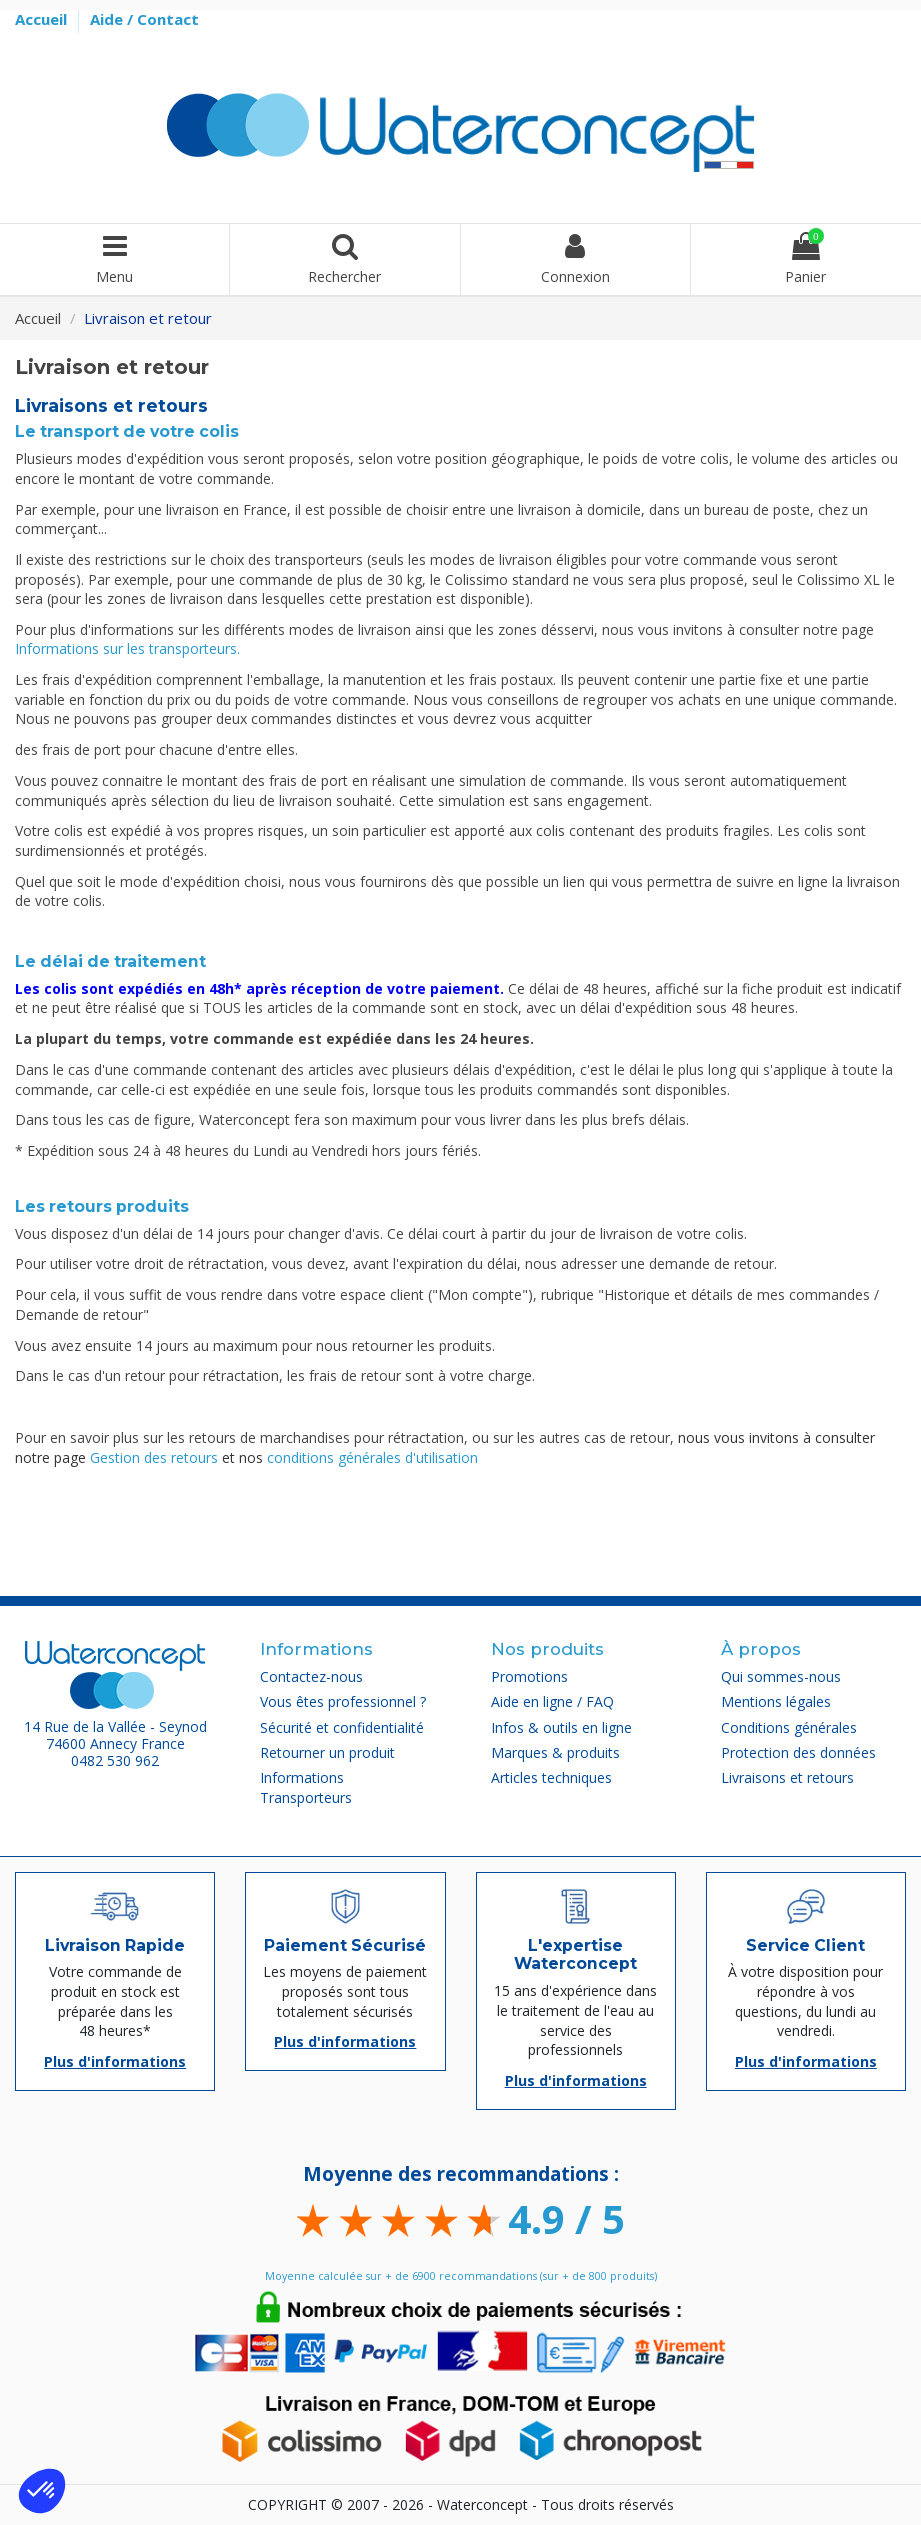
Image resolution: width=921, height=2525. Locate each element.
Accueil (43, 19)
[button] (42, 2491)
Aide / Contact (144, 19)
